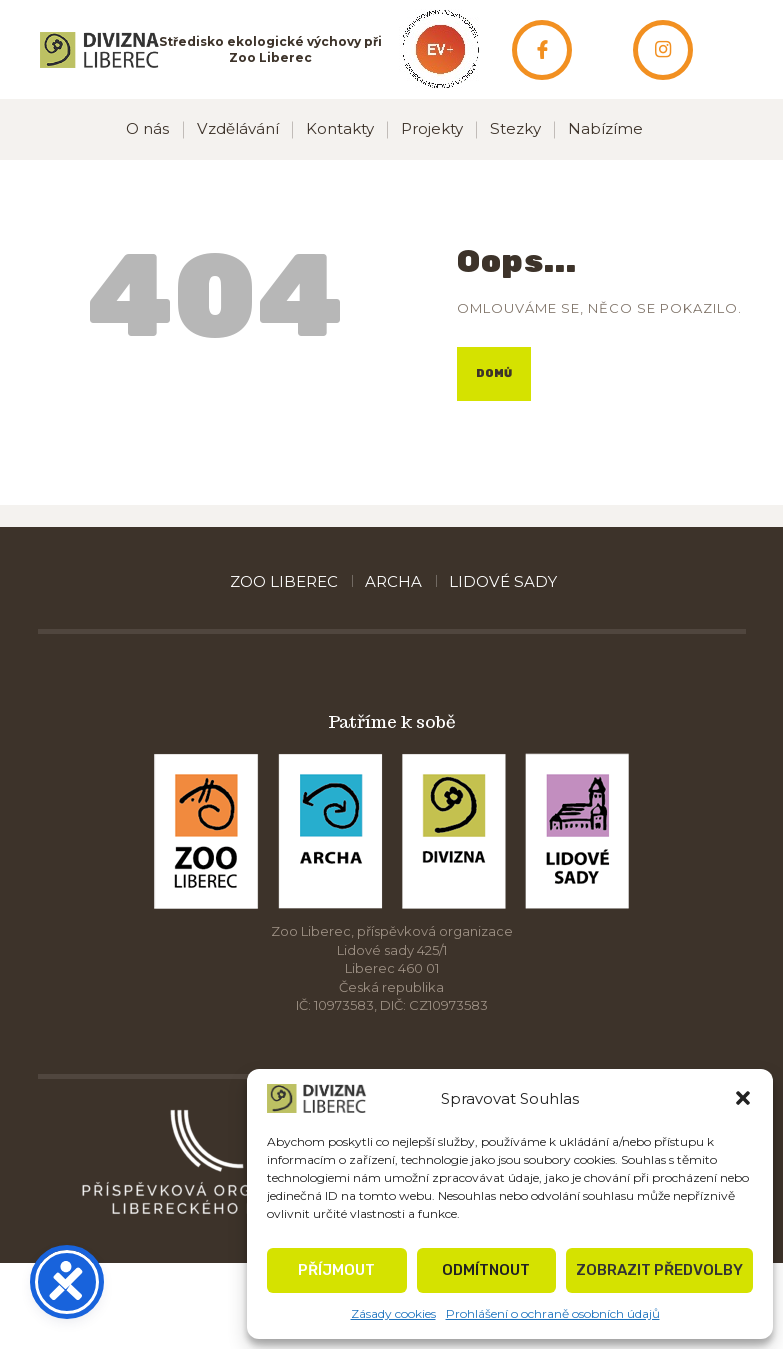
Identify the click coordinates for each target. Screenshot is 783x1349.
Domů (494, 373)
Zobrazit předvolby (659, 1270)
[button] (743, 1098)
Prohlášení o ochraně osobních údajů (553, 1313)
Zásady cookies (393, 1313)
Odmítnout (486, 1270)
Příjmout (336, 1270)
